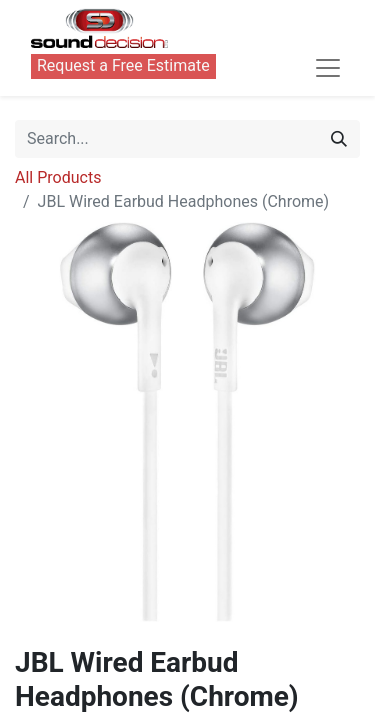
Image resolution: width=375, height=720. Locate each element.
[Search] (339, 139)
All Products (58, 177)
